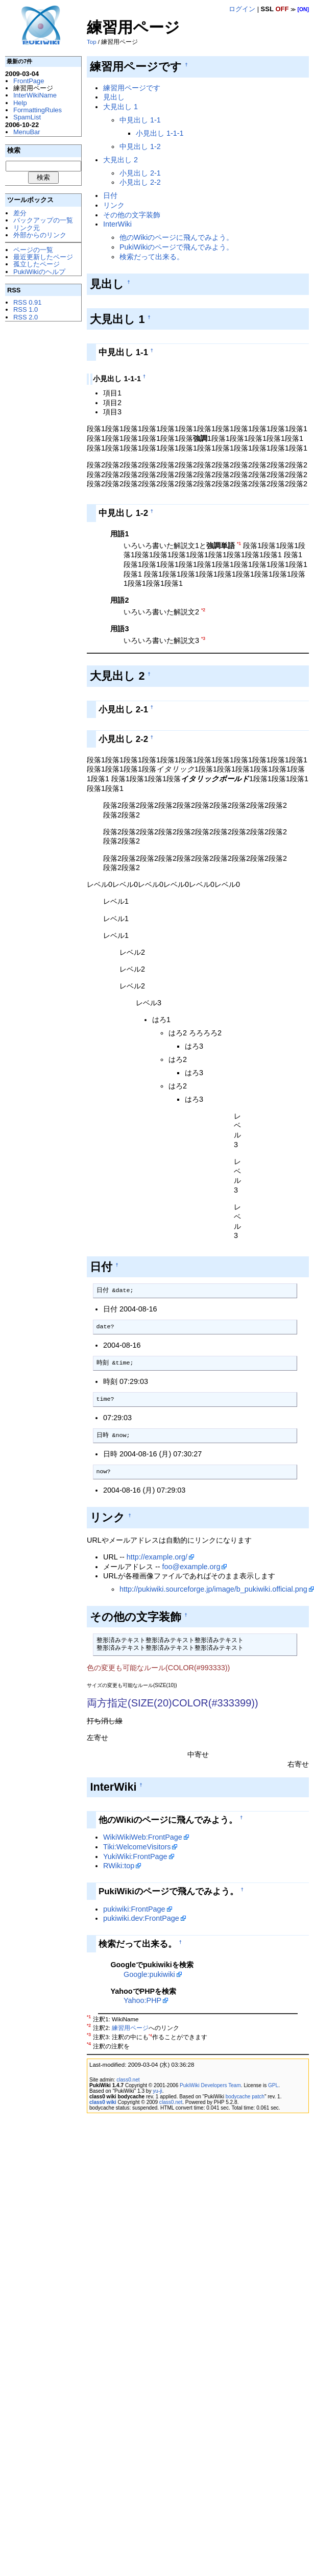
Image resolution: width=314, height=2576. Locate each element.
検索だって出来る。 (151, 257)
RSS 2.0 (25, 317)
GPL (273, 2085)
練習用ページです (131, 88)
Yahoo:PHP (142, 2000)
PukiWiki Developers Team (210, 2085)
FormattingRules (37, 110)
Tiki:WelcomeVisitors (137, 1847)
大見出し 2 (120, 160)
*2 (203, 609)
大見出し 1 (120, 107)
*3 (203, 638)
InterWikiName (35, 95)
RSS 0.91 (27, 302)
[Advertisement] (41, 482)
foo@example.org (191, 1567)
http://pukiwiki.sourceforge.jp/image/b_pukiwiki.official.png (213, 1589)
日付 (110, 195)
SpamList (27, 117)
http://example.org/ (157, 1557)
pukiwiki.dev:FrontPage (141, 1918)
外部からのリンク (39, 235)
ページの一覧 (33, 250)
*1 (239, 543)
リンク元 (26, 228)
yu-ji (157, 2091)
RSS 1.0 (25, 309)
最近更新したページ (43, 257)
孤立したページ (36, 264)
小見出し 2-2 (140, 182)
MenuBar (26, 132)
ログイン (242, 9)
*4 (150, 2035)
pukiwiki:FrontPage (134, 1909)
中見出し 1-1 (140, 120)
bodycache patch (245, 2096)
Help (20, 103)
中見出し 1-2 (140, 146)
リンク (114, 205)
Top (91, 42)
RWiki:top (118, 1866)
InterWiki (117, 224)
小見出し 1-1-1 (160, 133)
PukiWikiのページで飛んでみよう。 (176, 247)
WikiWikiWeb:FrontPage (142, 1837)
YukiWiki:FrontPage (135, 1856)
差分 (20, 213)
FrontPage (28, 81)
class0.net (127, 2080)
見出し (114, 97)
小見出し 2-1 (140, 173)
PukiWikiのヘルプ (39, 272)
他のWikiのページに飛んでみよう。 (176, 237)
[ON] (303, 9)
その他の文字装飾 (131, 215)
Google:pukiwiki (149, 1974)
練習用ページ (130, 2028)
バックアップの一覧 (43, 220)
